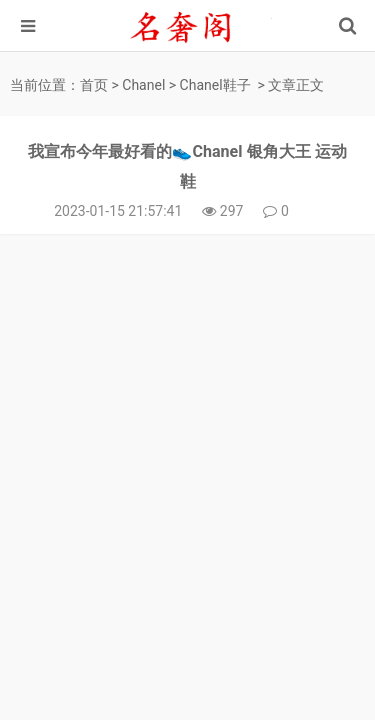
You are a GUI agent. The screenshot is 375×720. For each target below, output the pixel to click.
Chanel (143, 85)
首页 (94, 85)
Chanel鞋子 (215, 85)
